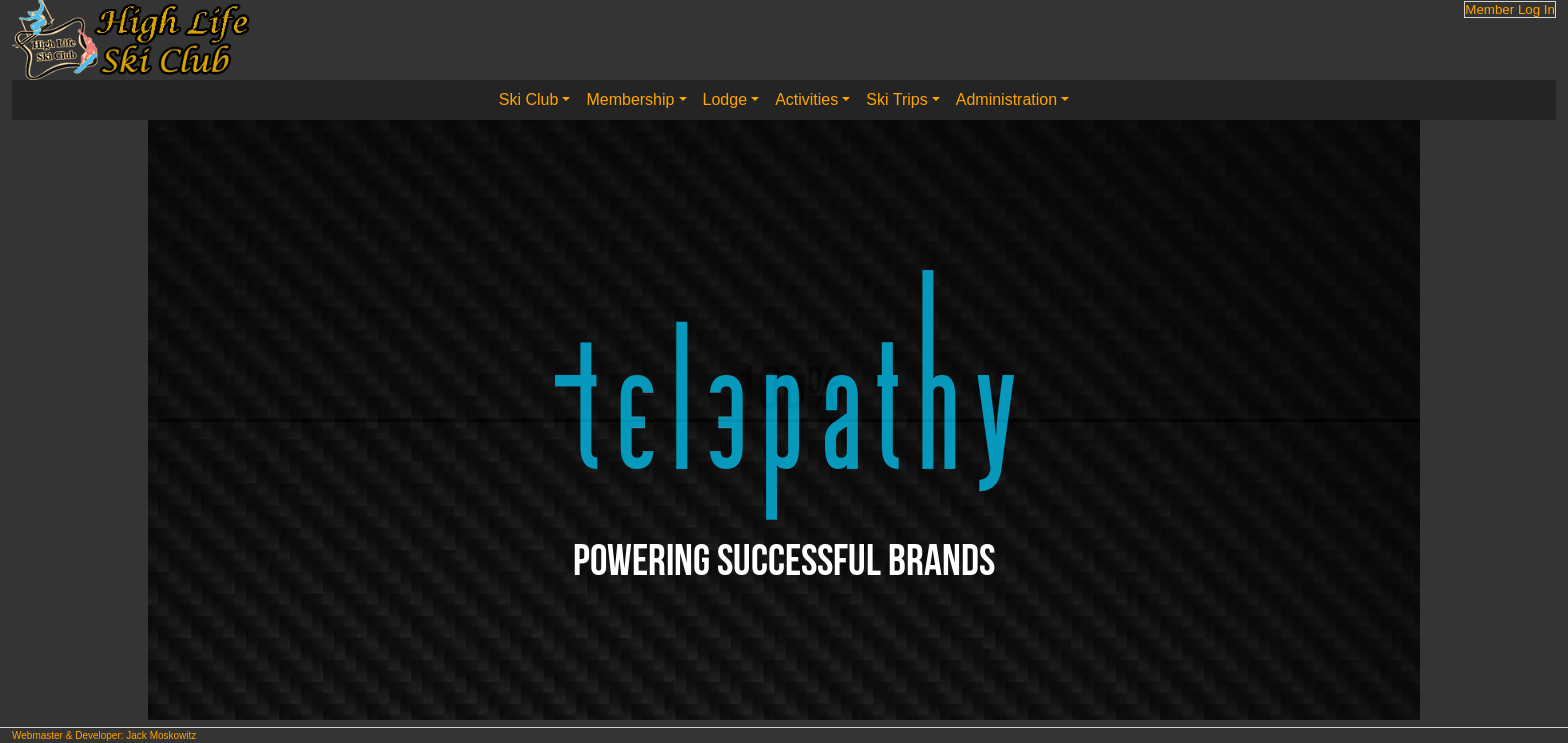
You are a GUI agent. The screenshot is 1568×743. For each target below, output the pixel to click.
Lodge (725, 99)
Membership (630, 99)
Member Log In (1510, 9)
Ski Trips (896, 99)
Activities (806, 99)
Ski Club (529, 99)
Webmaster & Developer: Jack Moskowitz (104, 735)
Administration (1006, 99)
